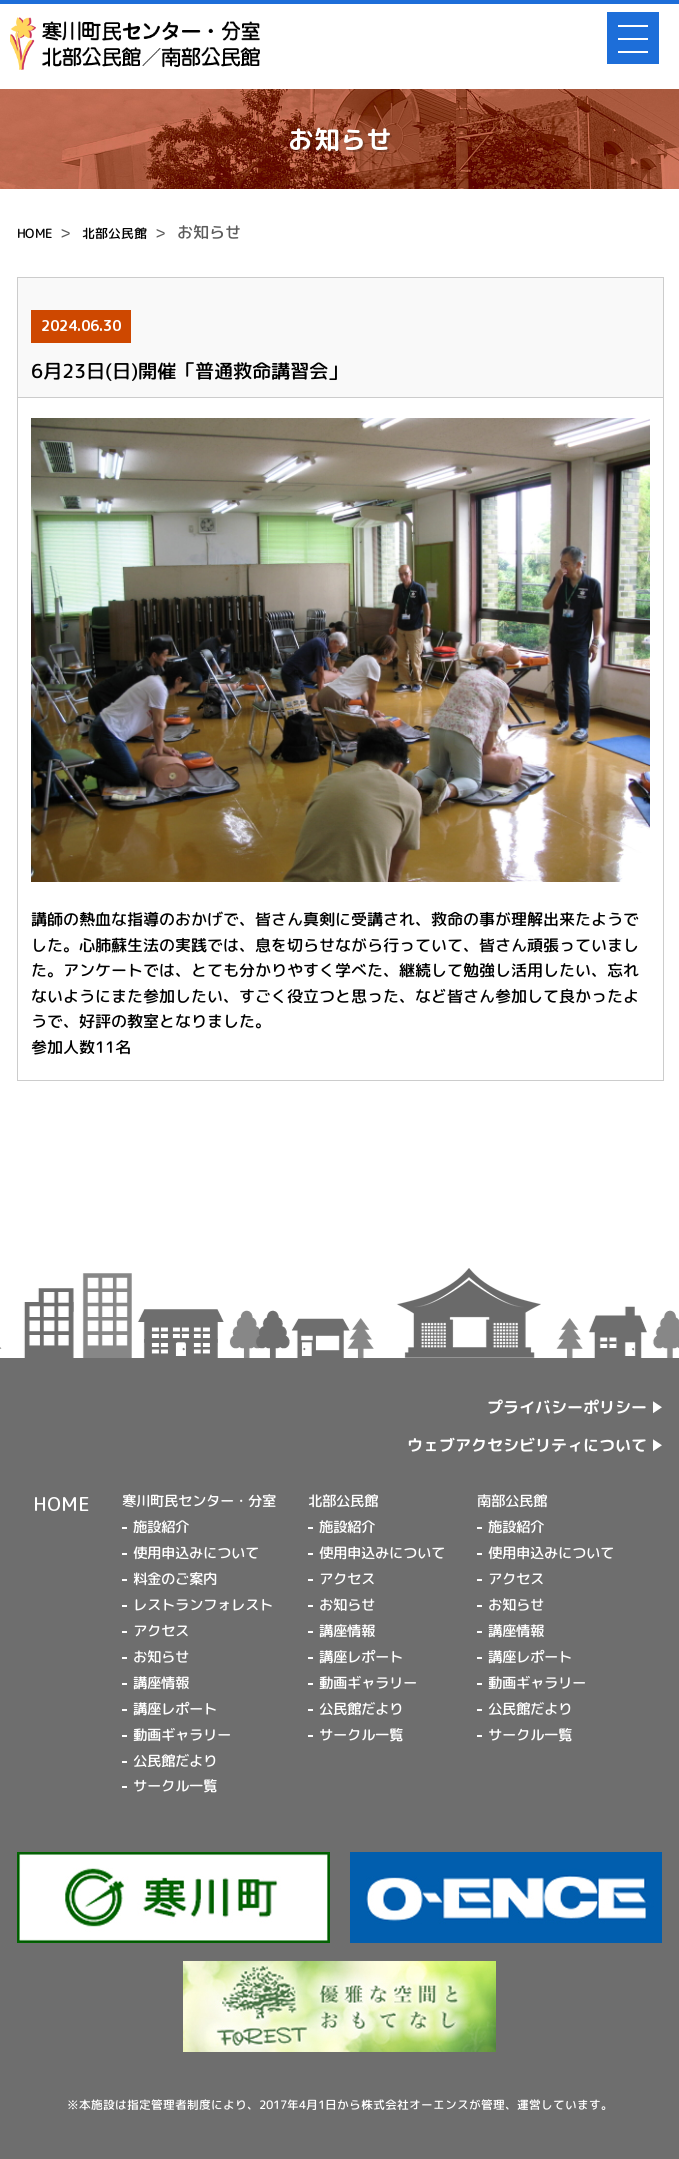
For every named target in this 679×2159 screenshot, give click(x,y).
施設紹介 (161, 1527)
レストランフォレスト (203, 1605)
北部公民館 (114, 233)
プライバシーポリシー (567, 1407)
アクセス (161, 1631)
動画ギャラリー (182, 1735)
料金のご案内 (175, 1579)
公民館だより (175, 1760)
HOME (34, 233)
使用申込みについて (196, 1553)
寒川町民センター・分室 (199, 1501)
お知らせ (161, 1657)
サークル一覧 (175, 1786)
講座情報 (161, 1683)
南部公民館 (512, 1501)
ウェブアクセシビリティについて (527, 1445)
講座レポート (175, 1709)
